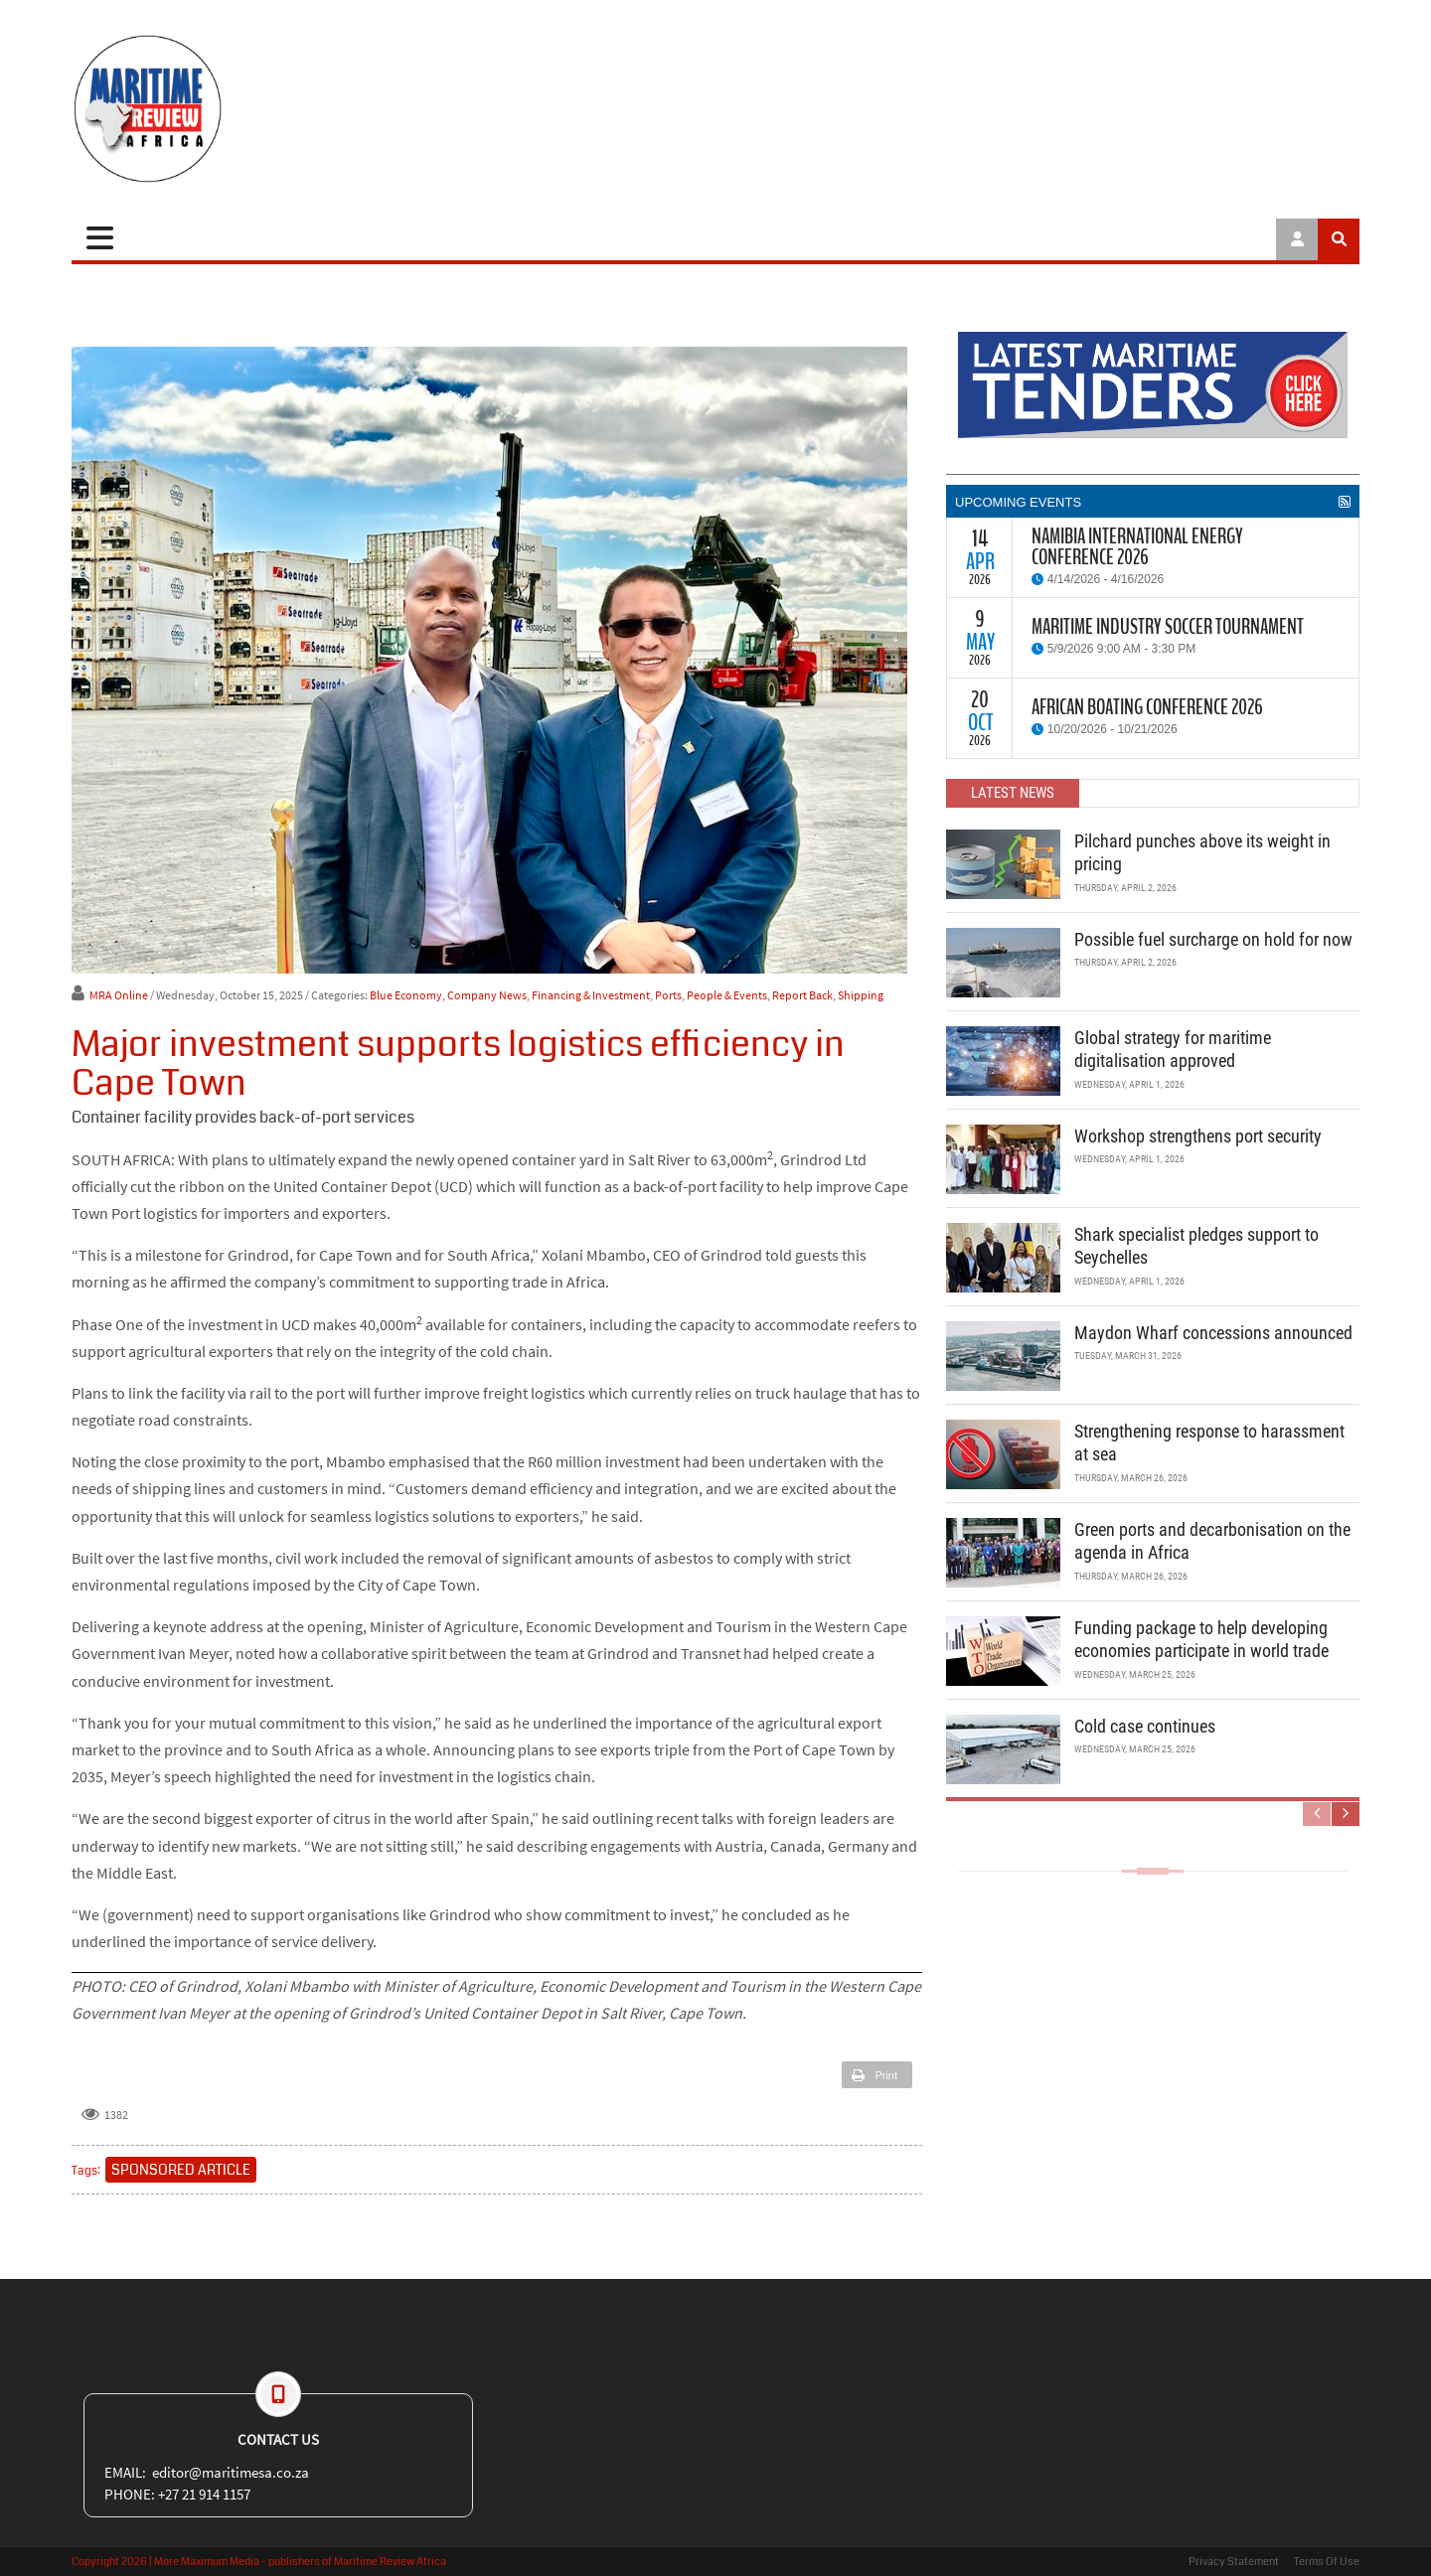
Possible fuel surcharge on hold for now (1213, 939)
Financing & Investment (591, 994)
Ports (668, 994)
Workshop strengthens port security (1198, 1136)
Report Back (802, 994)
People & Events (727, 994)
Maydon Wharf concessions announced (1213, 1332)
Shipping (860, 994)
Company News (487, 994)
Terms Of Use (1326, 2561)
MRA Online (118, 994)
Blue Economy (406, 994)
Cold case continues (1144, 1726)
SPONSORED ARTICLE (180, 2170)
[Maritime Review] (221, 109)
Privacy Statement (1234, 2561)
